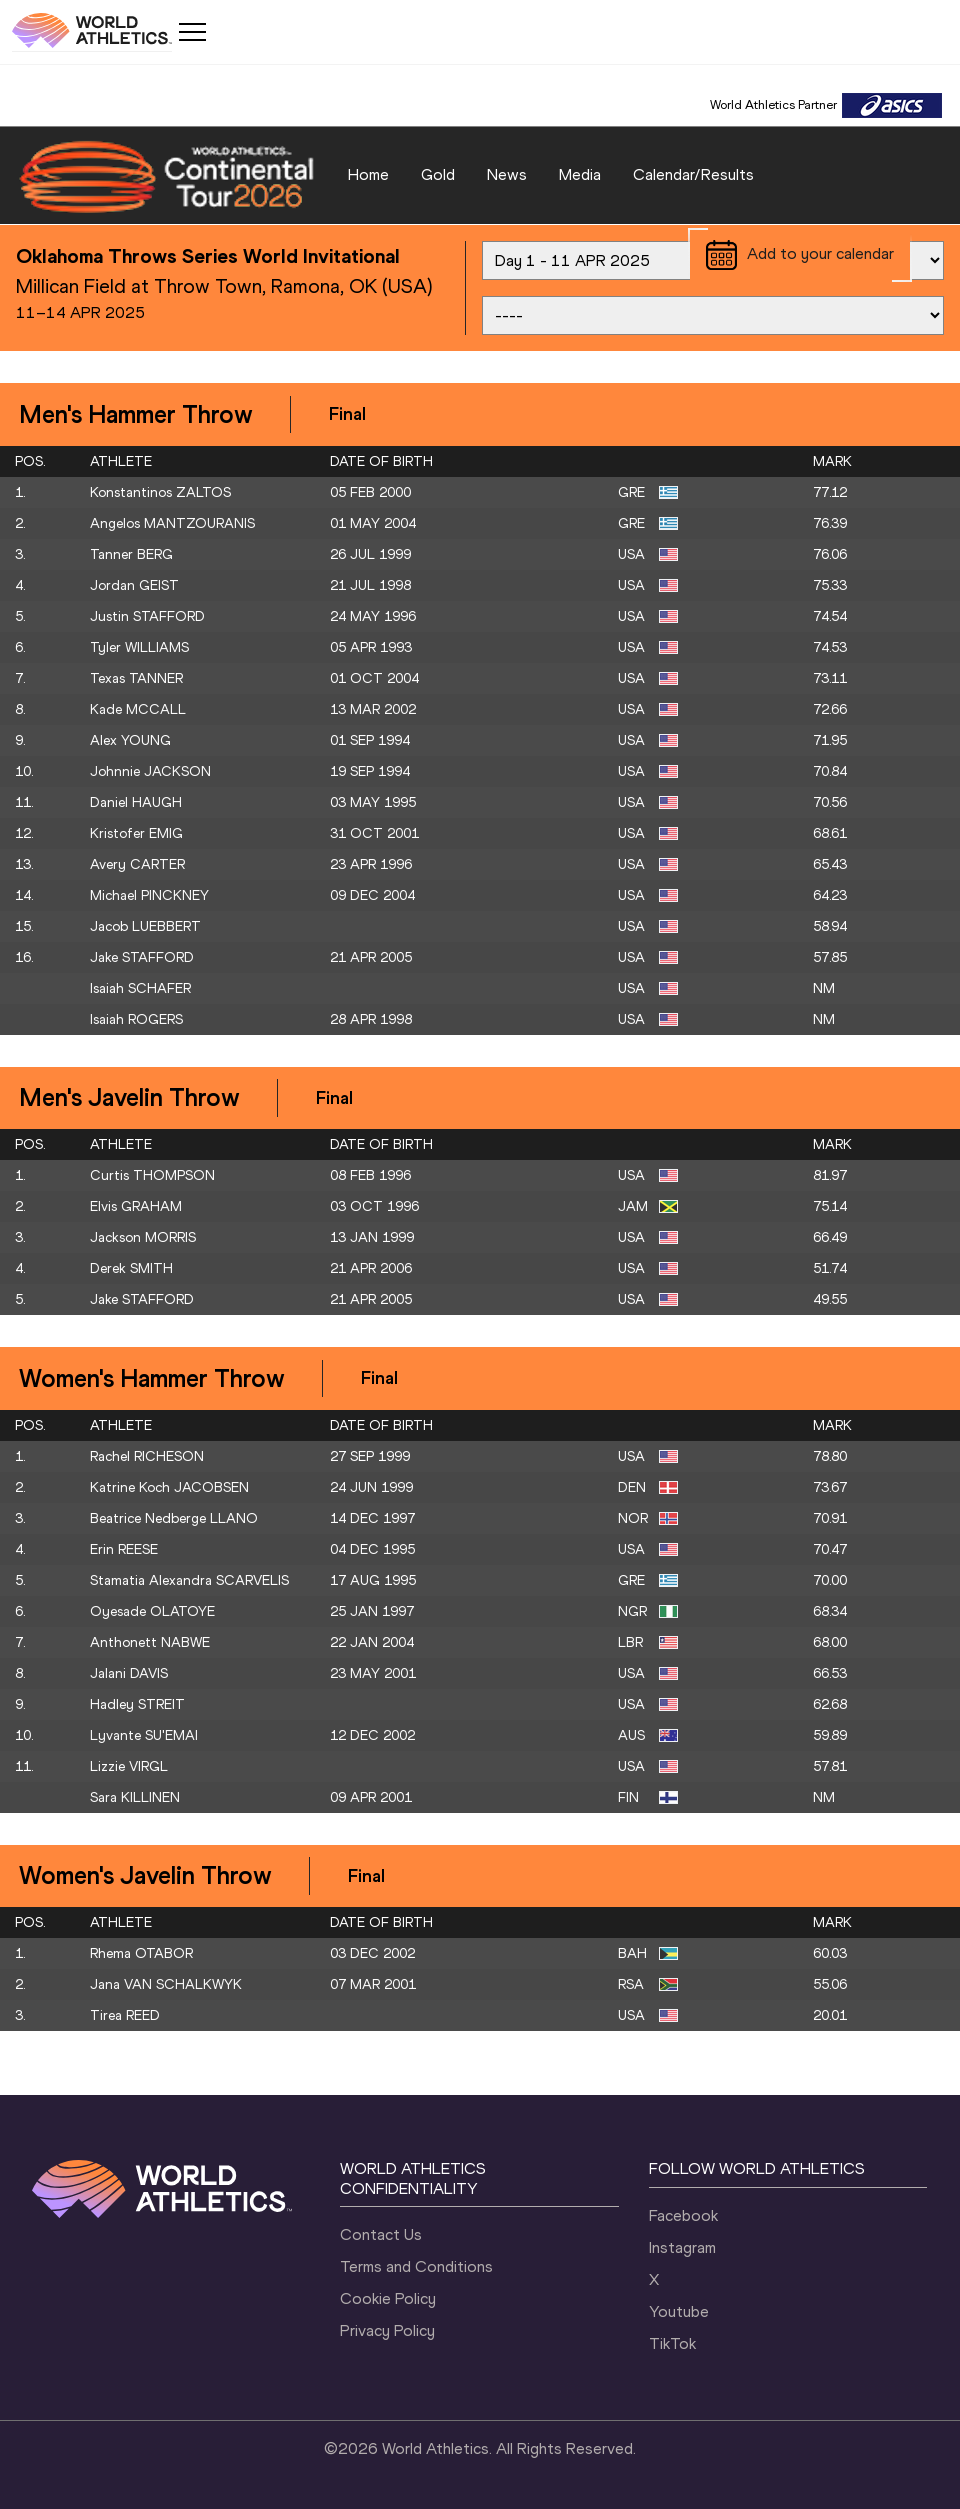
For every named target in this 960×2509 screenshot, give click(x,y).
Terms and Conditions (416, 2266)
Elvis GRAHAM (136, 1206)
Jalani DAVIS (129, 1673)
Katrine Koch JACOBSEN (169, 1487)
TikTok (672, 2343)
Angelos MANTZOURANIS (172, 523)
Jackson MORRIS (143, 1237)
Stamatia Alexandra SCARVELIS (189, 1580)
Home (368, 174)
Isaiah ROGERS (136, 1019)
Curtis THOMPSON (152, 1175)
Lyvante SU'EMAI (144, 1735)
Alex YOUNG (130, 740)
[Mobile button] (192, 32)
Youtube (679, 2311)
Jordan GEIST (134, 585)
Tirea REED (125, 2015)
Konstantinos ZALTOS (160, 492)
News (507, 174)
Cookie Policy (388, 2298)
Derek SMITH (131, 1268)
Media (580, 174)
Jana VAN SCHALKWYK (166, 1984)
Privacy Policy (387, 2330)
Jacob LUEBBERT (145, 926)
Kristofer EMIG (136, 833)
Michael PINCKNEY (149, 895)
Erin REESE (124, 1549)
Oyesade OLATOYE (152, 1611)
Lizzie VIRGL (129, 1766)
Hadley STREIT (137, 1704)
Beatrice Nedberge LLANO (174, 1518)
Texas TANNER (136, 678)
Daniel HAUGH (136, 802)
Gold (438, 174)
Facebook (683, 2215)
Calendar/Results (693, 174)
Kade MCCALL (138, 709)
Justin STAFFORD (147, 616)
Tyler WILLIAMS (139, 647)
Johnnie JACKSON (150, 771)
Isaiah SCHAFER (140, 988)
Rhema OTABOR (141, 1953)
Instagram (682, 2247)
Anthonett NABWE (150, 1642)
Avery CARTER (137, 864)
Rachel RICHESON (147, 1456)
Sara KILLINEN (135, 1797)
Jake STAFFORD (142, 957)
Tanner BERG (131, 554)
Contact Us (381, 2234)
